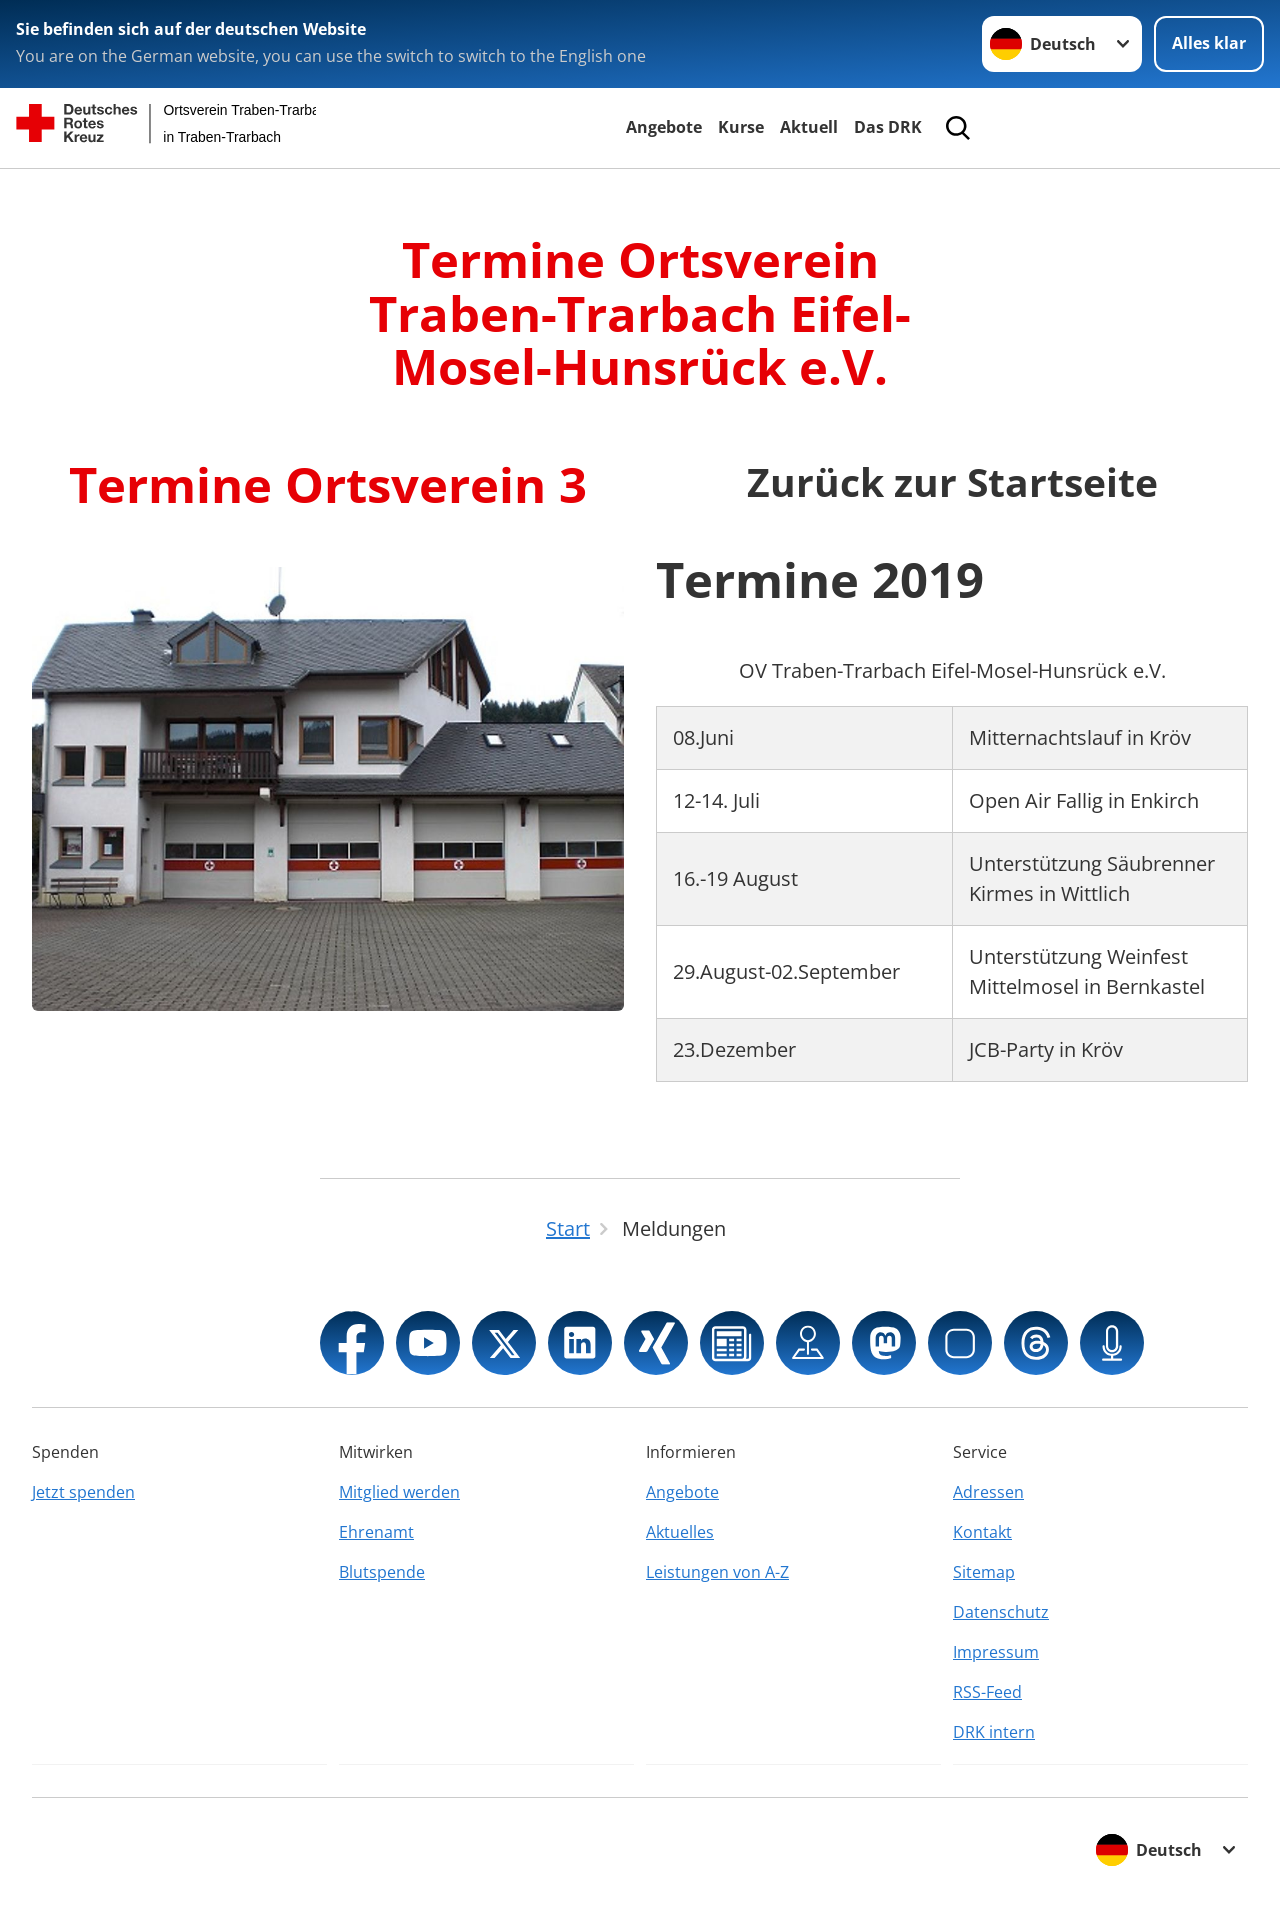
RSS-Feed (987, 1692)
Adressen (988, 1492)
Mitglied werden (399, 1492)
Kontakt (982, 1532)
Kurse (741, 127)
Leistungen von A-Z (717, 1572)
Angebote (664, 127)
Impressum (996, 1652)
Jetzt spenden (83, 1492)
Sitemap (984, 1572)
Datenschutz (1001, 1612)
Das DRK (888, 127)
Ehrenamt (376, 1532)
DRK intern (994, 1732)
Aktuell (809, 127)
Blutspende (382, 1572)
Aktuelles (680, 1532)
